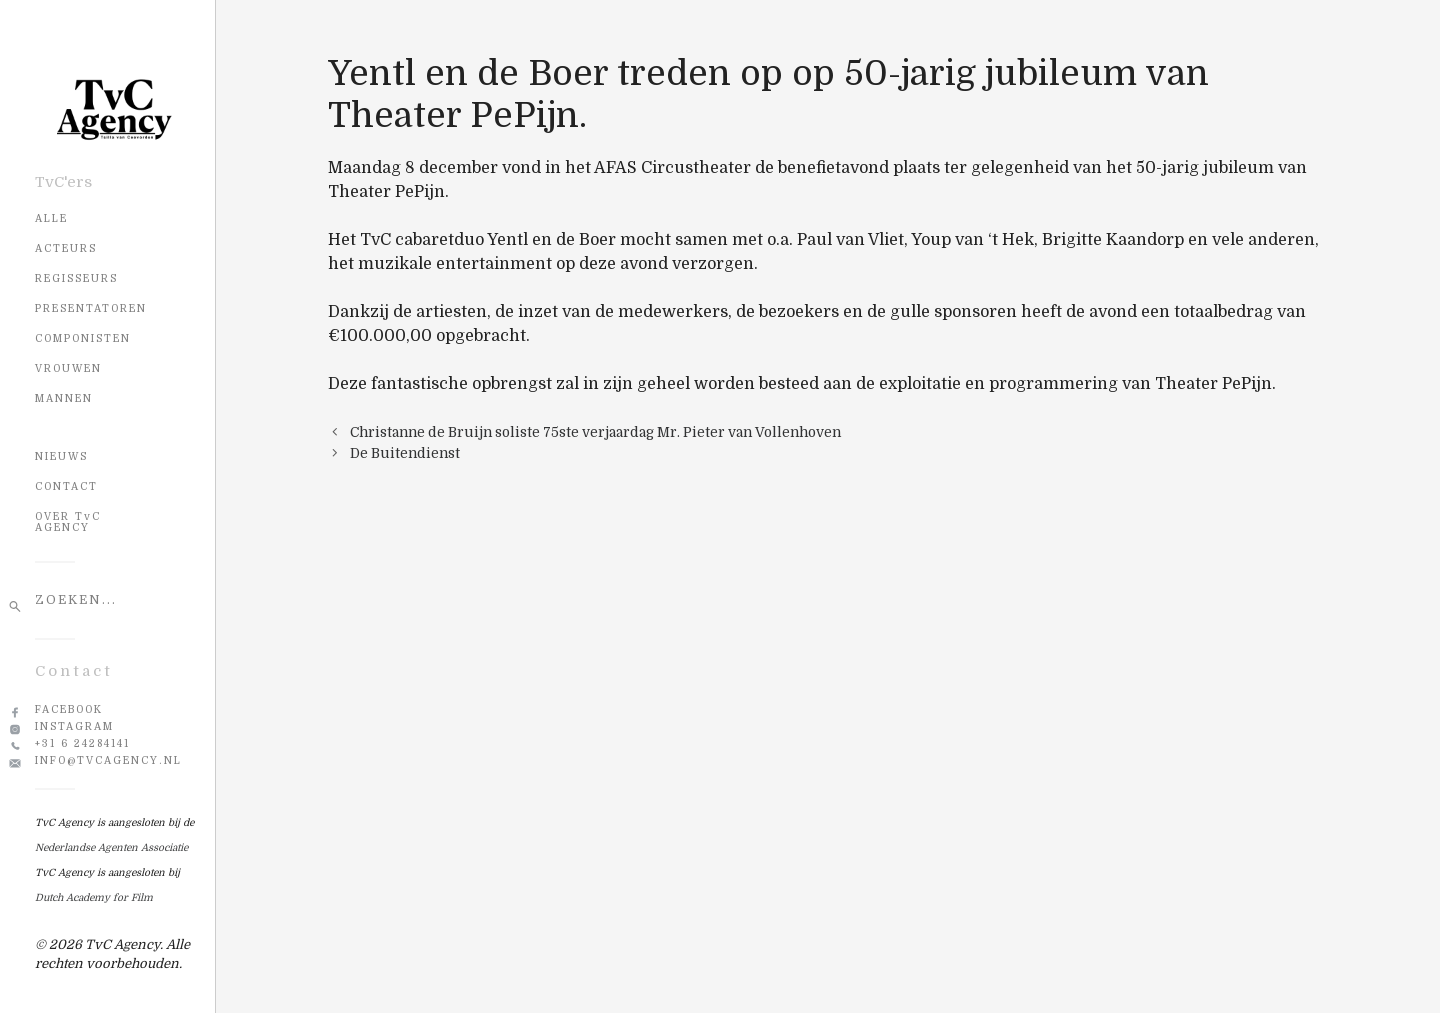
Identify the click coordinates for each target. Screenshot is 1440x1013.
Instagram (74, 726)
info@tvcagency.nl (108, 760)
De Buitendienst (405, 453)
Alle (51, 218)
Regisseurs (76, 278)
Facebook (69, 709)
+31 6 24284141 (82, 743)
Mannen (64, 398)
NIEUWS (61, 456)
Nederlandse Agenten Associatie (111, 847)
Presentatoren (91, 308)
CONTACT (66, 486)
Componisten (83, 338)
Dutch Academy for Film (94, 897)
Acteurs (66, 248)
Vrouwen (68, 368)
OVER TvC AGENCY (68, 522)
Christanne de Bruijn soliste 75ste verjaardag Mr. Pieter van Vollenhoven (595, 432)
